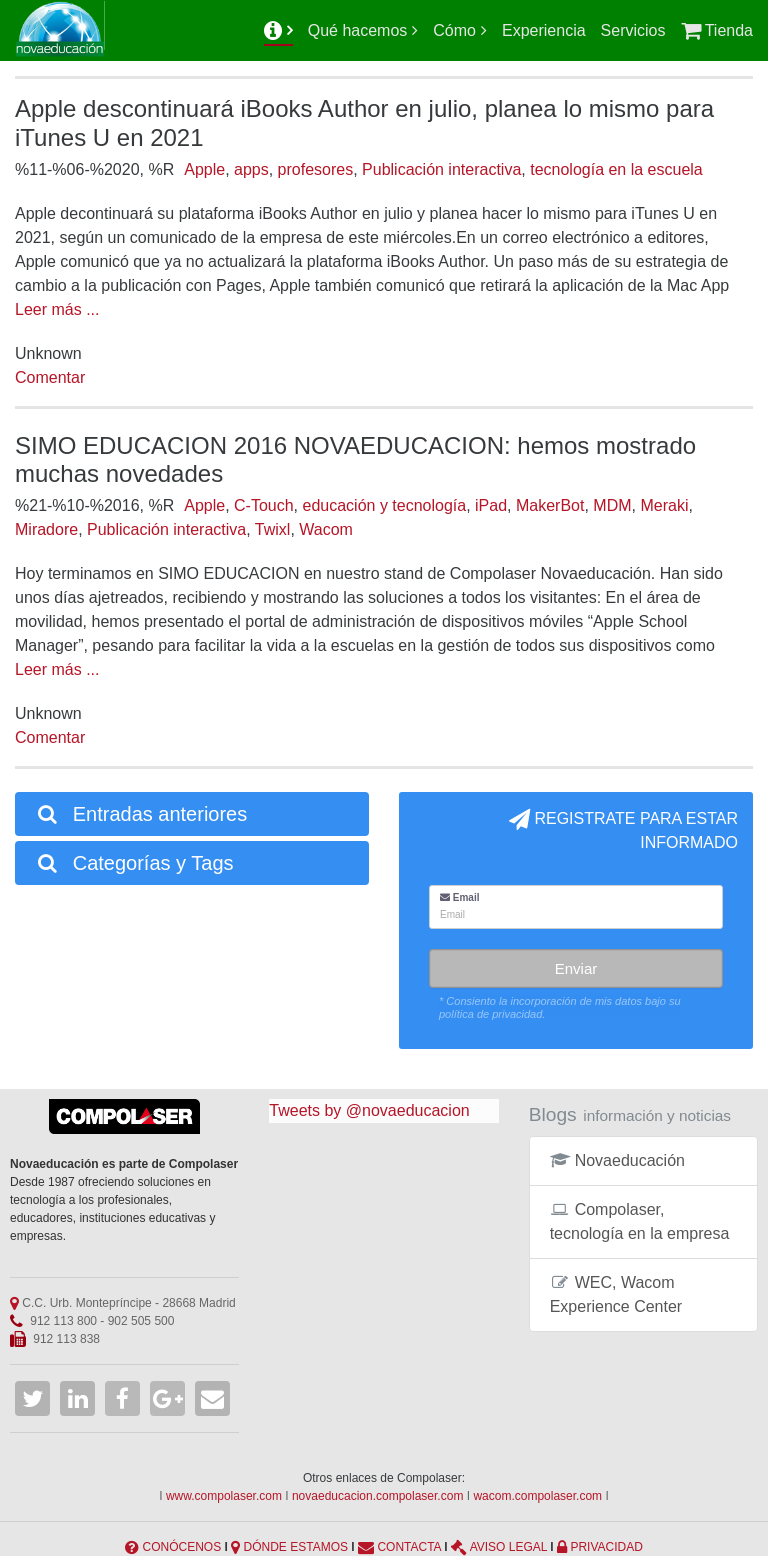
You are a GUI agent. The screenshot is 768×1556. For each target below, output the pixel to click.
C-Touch (264, 505)
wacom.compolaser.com (537, 1496)
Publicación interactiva (441, 169)
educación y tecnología (384, 505)
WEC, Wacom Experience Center (616, 1294)
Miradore (46, 529)
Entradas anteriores (141, 814)
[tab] (192, 814)
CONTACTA (409, 1547)
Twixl (273, 529)
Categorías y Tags (134, 863)
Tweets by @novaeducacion (369, 1110)
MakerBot (550, 505)
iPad (491, 505)
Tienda (717, 30)
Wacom (326, 529)
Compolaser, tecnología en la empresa (640, 1221)
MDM (612, 505)
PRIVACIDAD (606, 1547)
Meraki (664, 505)
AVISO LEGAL (508, 1547)
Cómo (454, 30)
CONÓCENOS (181, 1547)
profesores (316, 169)
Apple (204, 169)
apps (251, 169)
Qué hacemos (358, 30)
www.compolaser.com (224, 1496)
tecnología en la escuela (616, 169)
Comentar (50, 377)
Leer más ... (57, 309)
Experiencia (544, 30)
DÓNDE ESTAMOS (296, 1547)
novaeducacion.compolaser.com (377, 1496)
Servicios (633, 30)
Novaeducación (617, 1160)
